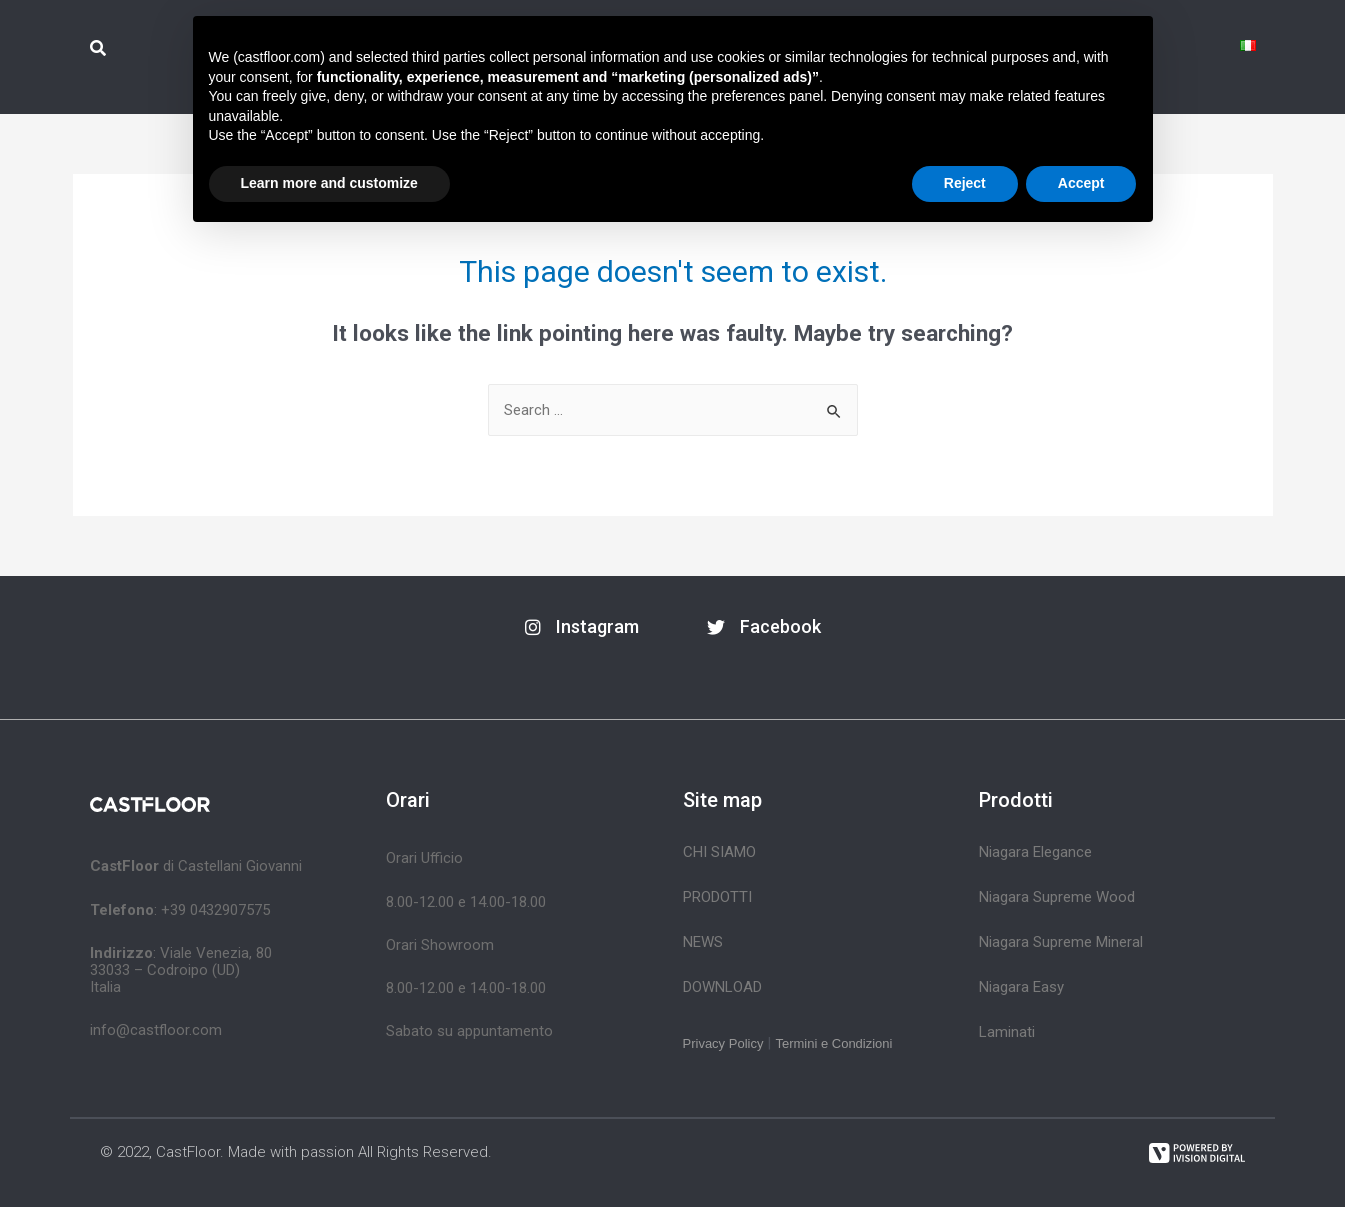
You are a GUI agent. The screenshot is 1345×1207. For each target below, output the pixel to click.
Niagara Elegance (1035, 852)
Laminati (1007, 1032)
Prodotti (717, 897)
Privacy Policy (723, 1043)
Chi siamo (719, 852)
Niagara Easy (1021, 987)
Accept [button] (1081, 183)
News (703, 942)
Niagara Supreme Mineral (1061, 942)
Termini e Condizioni (833, 1043)
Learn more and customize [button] (329, 183)
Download (722, 987)
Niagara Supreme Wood (1057, 897)
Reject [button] (965, 183)
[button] (582, 627)
